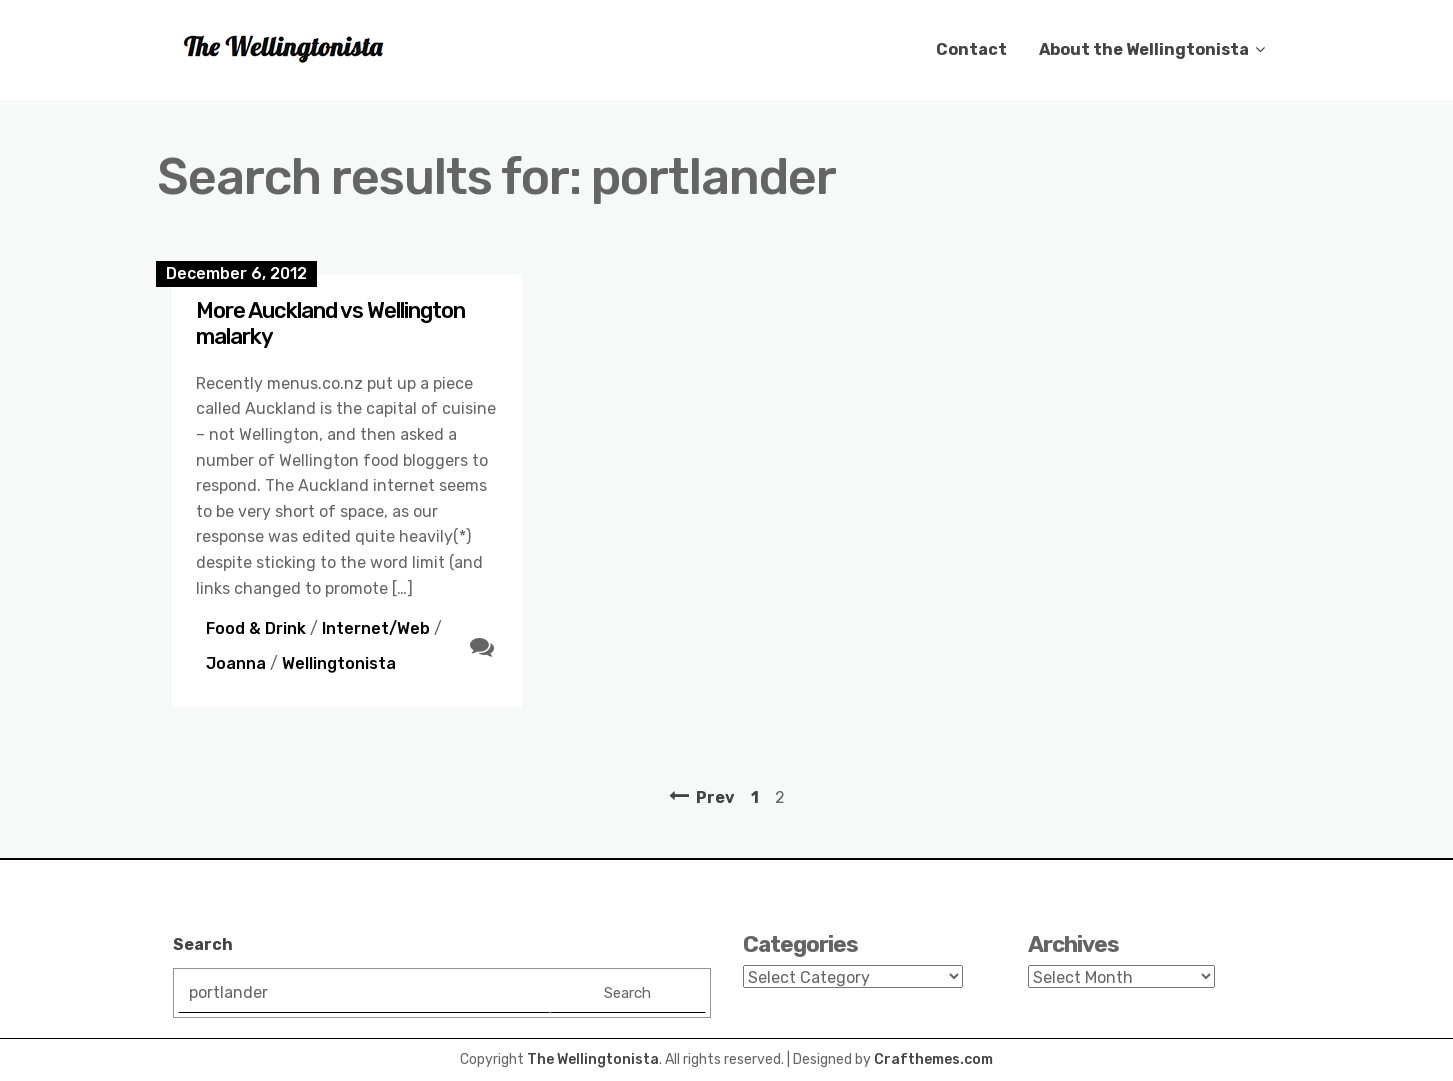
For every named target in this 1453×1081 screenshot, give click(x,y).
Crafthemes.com (933, 1059)
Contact (971, 49)
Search (203, 944)
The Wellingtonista (593, 1059)
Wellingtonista (339, 663)
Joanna (236, 663)
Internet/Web (376, 628)
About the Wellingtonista (1144, 49)
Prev (715, 797)
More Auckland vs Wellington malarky (330, 323)
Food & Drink (256, 628)
